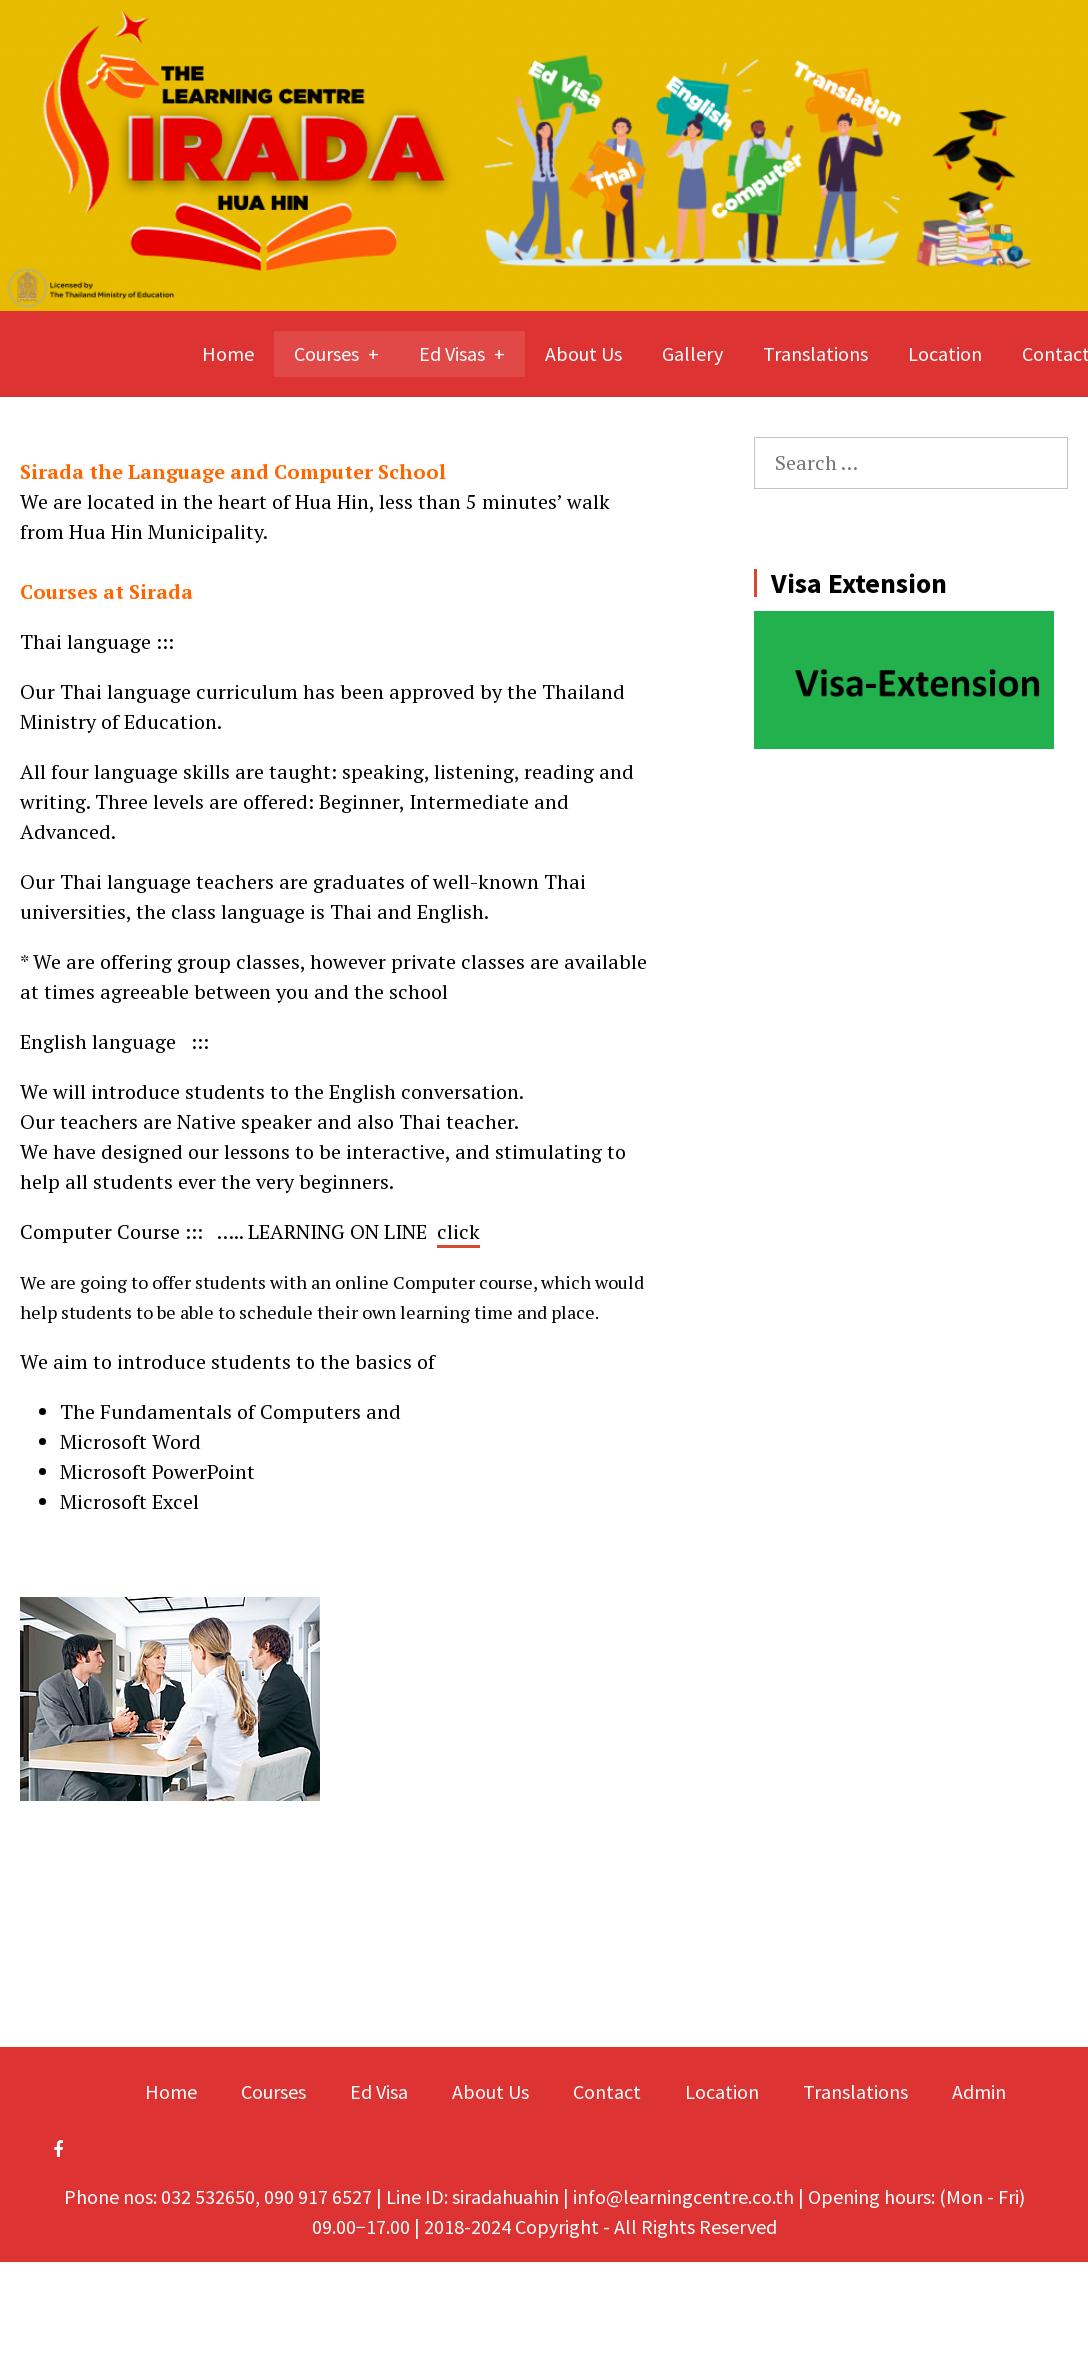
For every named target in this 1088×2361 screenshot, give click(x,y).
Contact (607, 2091)
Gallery (692, 353)
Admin (979, 2091)
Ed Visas (452, 353)
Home (228, 353)
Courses (326, 353)
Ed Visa (379, 2091)
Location (945, 353)
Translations (815, 353)
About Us (583, 353)
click (458, 1231)
